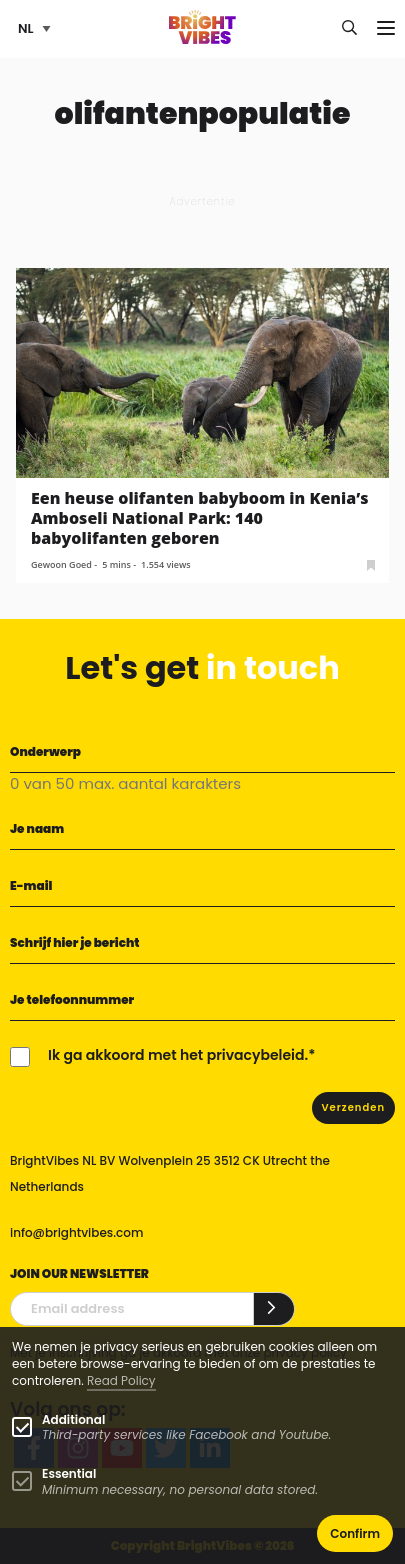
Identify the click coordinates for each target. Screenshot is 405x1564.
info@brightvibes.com (76, 1232)
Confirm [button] (355, 1533)
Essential (69, 1473)
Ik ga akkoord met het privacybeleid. (178, 1055)
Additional (73, 1419)
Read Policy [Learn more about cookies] (121, 1380)
